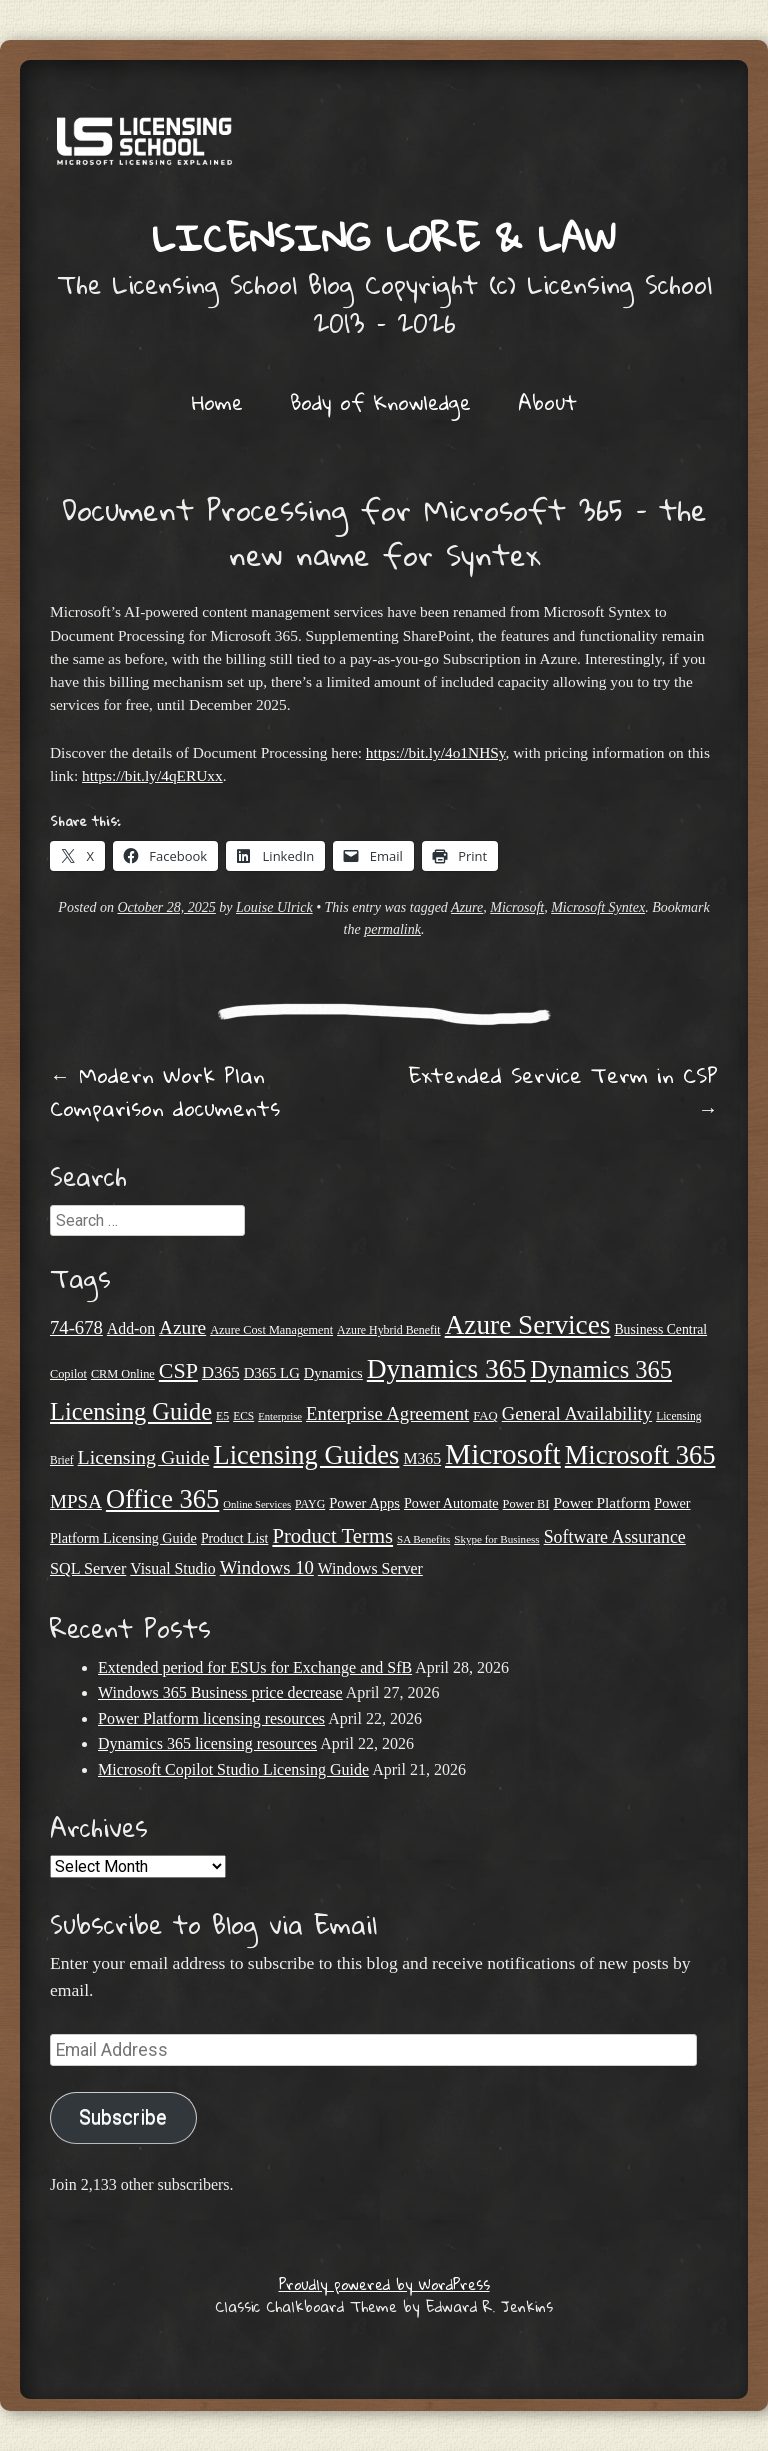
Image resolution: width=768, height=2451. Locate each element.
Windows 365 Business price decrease (220, 1692)
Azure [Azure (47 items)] (182, 1327)
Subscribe (123, 2117)
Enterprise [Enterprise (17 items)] (280, 1416)
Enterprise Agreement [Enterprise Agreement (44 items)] (387, 1413)
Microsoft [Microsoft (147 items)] (503, 1454)
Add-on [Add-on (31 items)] (131, 1328)
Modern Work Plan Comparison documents (165, 1091)
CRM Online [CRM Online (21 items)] (123, 1374)
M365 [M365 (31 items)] (422, 1458)
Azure (467, 907)
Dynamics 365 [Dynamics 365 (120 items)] (446, 1369)
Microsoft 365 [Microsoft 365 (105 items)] (640, 1455)
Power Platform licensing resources (211, 1718)
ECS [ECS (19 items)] (243, 1416)
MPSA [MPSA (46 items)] (76, 1501)
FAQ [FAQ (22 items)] (485, 1416)
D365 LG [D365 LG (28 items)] (272, 1373)
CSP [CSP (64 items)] (178, 1370)
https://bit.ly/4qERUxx (152, 775)
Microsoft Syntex (598, 907)
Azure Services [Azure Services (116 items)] (528, 1325)
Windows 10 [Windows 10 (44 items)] (267, 1567)
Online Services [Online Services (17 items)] (257, 1504)
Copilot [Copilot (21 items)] (68, 1374)
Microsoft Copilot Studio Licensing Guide (233, 1769)
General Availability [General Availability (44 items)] (577, 1413)
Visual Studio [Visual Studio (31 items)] (172, 1568)
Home (217, 402)
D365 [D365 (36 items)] (221, 1372)
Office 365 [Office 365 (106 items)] (162, 1499)
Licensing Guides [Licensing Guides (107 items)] (307, 1455)
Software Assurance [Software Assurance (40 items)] (615, 1537)
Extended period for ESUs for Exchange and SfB (255, 1667)
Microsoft (517, 907)
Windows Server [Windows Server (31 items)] (370, 1568)
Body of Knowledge (380, 402)
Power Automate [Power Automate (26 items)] (451, 1503)
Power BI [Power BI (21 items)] (526, 1504)
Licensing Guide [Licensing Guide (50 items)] (144, 1457)
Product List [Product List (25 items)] (235, 1538)
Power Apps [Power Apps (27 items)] (364, 1503)
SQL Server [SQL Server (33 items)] (88, 1569)
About (547, 402)
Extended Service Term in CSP (563, 1091)
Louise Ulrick (274, 907)
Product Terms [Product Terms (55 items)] (332, 1536)
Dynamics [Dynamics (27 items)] (333, 1373)
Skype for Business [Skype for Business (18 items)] (496, 1539)
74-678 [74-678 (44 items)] (76, 1327)
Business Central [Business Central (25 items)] (660, 1329)
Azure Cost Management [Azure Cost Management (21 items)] (271, 1330)
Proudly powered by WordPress (384, 2284)
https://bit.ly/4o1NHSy (436, 752)
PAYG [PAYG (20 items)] (310, 1504)
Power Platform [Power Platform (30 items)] (601, 1502)
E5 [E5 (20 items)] (222, 1416)
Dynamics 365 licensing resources (207, 1743)
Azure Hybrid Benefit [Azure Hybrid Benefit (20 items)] (389, 1330)
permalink (392, 929)
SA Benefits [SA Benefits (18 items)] (423, 1539)
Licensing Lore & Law (384, 237)
